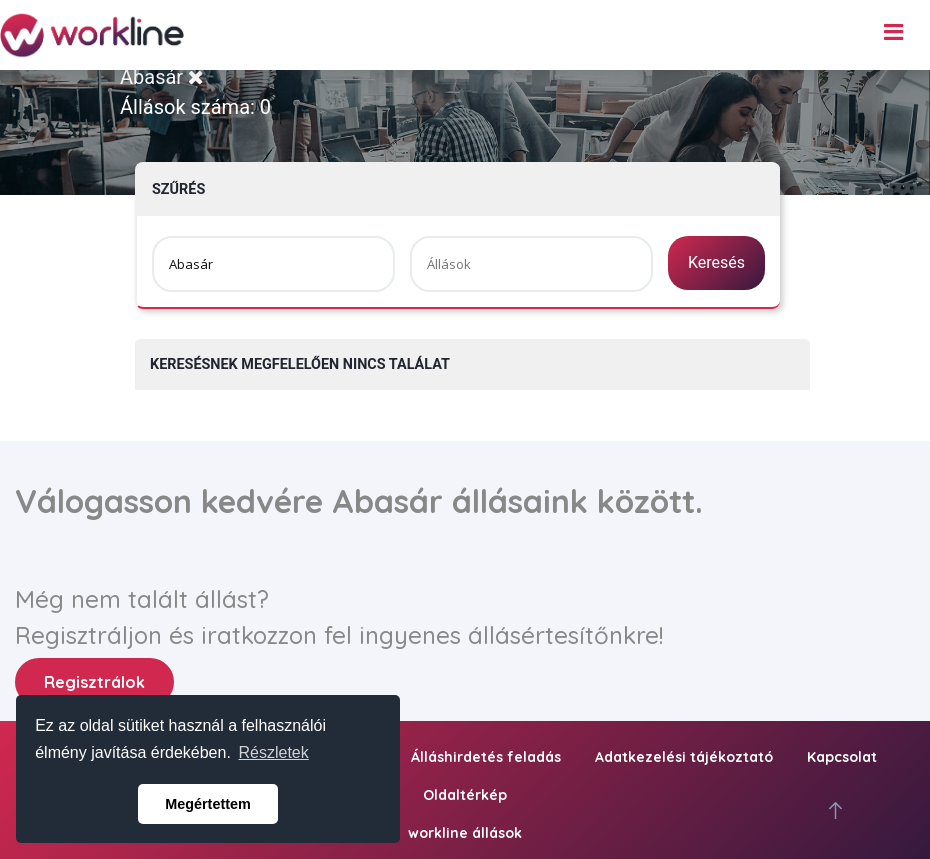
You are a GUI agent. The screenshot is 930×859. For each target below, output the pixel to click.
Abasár (162, 77)
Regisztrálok (94, 682)
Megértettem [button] (208, 804)
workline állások (465, 833)
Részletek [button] (274, 752)
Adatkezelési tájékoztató (684, 757)
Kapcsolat (842, 757)
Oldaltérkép (465, 795)
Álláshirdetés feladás (486, 757)
